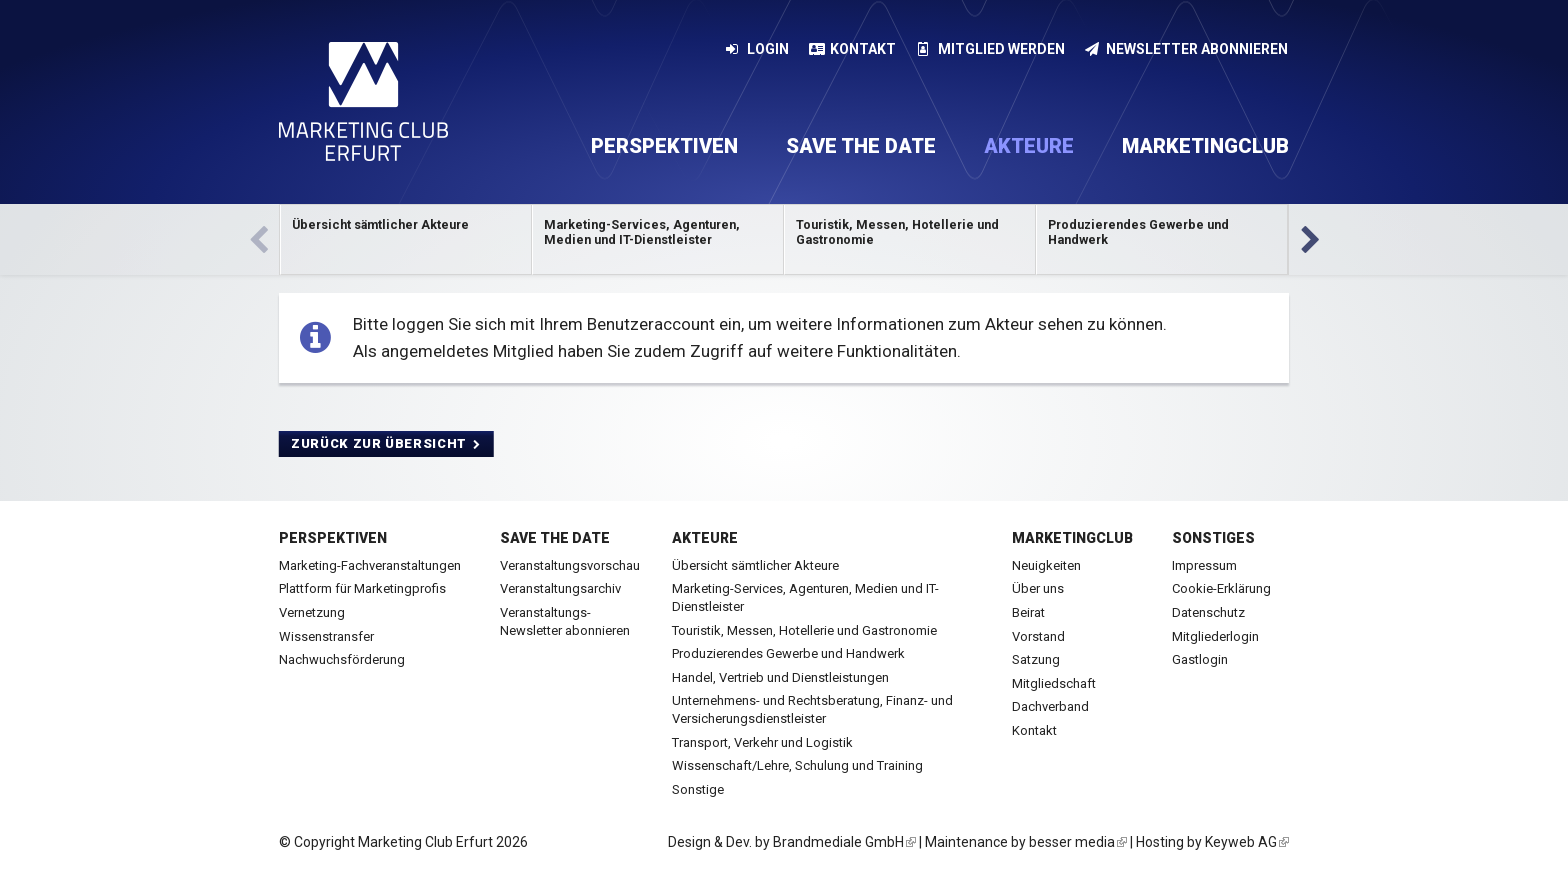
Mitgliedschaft (1054, 683)
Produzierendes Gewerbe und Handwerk (788, 653)
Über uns (1038, 588)
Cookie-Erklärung (1221, 588)
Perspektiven (664, 146)
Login (757, 49)
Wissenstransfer (326, 636)
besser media (1078, 842)
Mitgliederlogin (1215, 636)
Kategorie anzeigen (406, 239)
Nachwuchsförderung (342, 659)
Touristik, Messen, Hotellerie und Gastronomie (804, 630)
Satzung (1036, 659)
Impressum (1204, 565)
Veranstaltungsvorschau (570, 565)
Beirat (1028, 612)
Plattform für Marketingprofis (362, 588)
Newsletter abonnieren (1187, 49)
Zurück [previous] (258, 240)
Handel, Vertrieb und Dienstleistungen (780, 677)
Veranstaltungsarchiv (560, 588)
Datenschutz (1208, 612)
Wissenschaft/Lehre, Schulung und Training (797, 765)
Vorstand (1038, 636)
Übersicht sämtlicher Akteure (755, 565)
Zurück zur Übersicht (386, 443)
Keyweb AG (1247, 842)
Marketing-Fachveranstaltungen (370, 565)
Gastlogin (1200, 659)
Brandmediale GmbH (844, 842)
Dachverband (1050, 706)
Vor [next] (1310, 240)
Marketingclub (1205, 146)
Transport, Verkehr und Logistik (762, 742)
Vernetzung (312, 612)
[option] (406, 240)
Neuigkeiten (1046, 565)
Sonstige (698, 789)
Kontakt (853, 49)
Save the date (861, 146)
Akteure (1029, 146)
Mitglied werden (990, 49)
